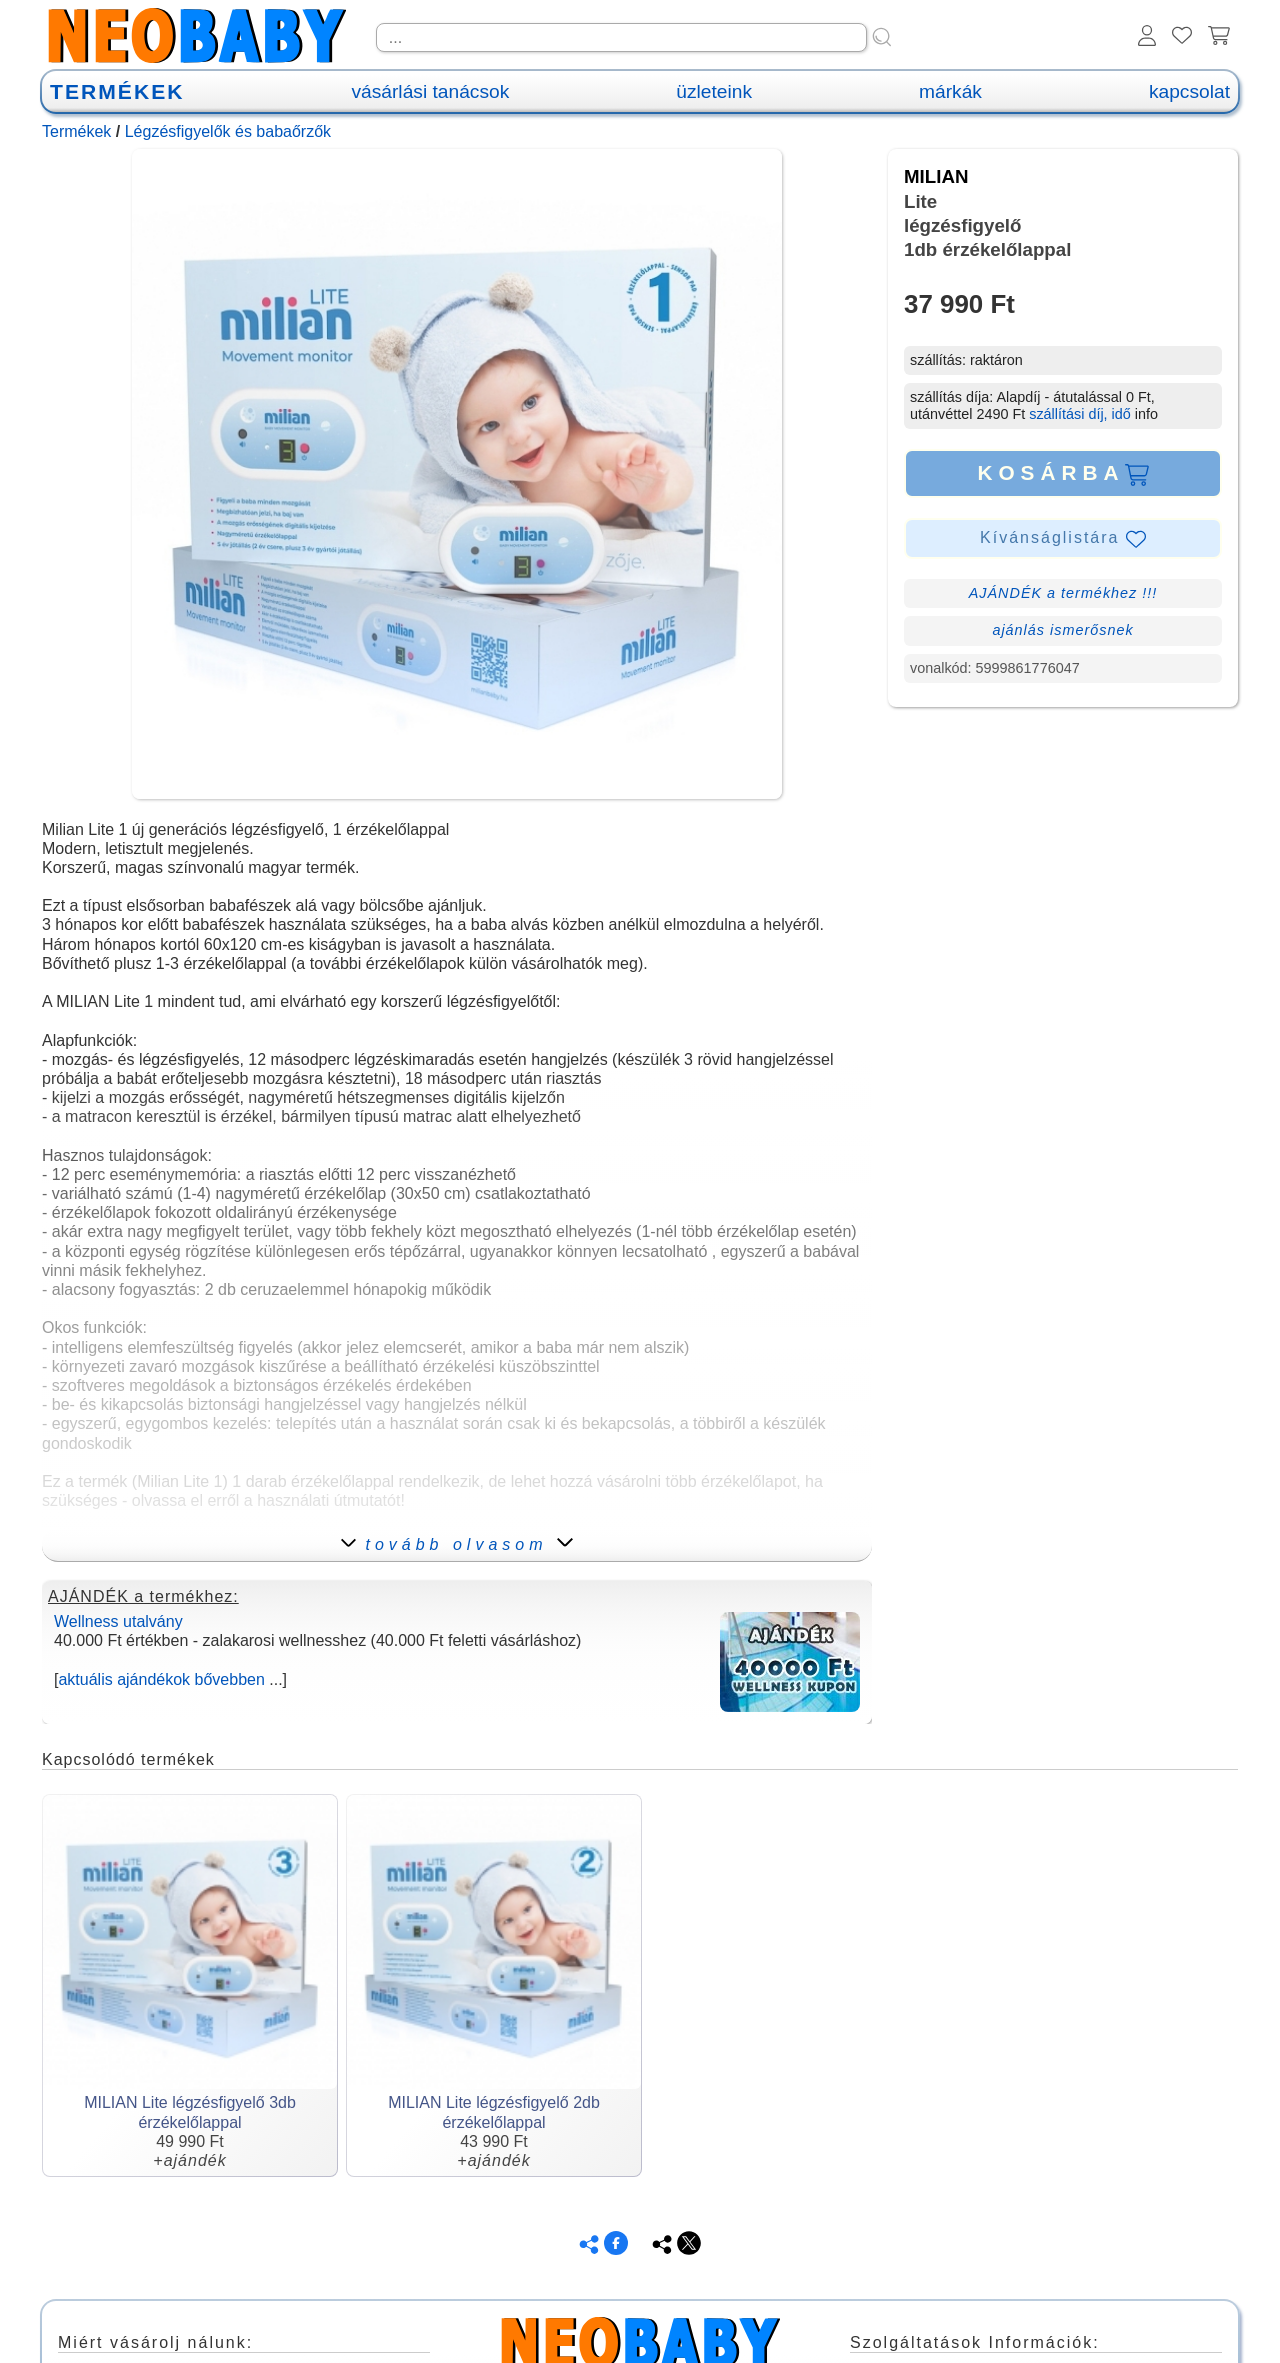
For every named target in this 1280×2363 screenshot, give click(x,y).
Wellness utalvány (118, 1621)
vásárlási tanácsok (430, 91)
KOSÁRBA (1062, 473)
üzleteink (714, 91)
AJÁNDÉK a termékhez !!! (1063, 593)
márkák (950, 91)
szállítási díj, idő (1080, 414)
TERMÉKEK (117, 91)
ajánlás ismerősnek (1062, 630)
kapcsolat (1189, 91)
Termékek (76, 131)
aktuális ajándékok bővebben (161, 1679)
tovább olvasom (456, 1544)
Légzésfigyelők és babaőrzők (228, 131)
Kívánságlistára (1063, 539)
